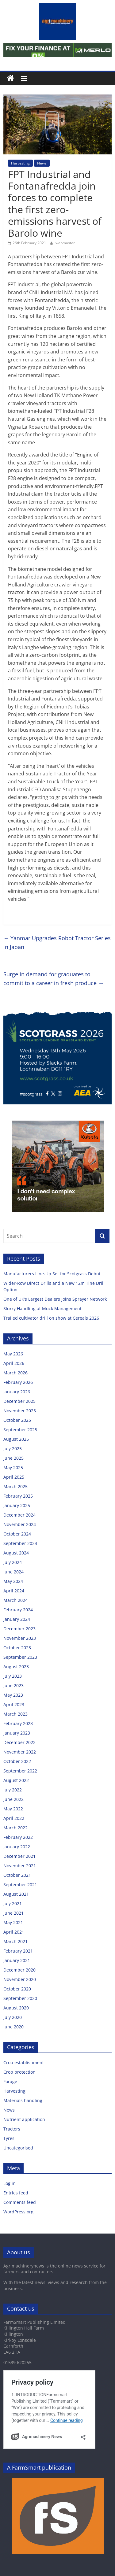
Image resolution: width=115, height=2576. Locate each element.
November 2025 (19, 1411)
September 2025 (20, 1429)
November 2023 (19, 1638)
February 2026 (18, 1382)
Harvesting (20, 163)
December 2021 (19, 1856)
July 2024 (12, 1562)
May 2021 (13, 1922)
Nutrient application (24, 2119)
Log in (9, 2183)
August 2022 (16, 1780)
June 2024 (13, 1572)
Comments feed (19, 2202)
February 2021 (18, 1951)
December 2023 (19, 1629)
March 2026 (15, 1373)
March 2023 (15, 1714)
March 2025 (15, 1486)
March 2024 (15, 1600)
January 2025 (16, 1505)
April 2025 (13, 1477)
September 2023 (20, 1657)
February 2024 (18, 1610)
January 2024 (16, 1619)
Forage (10, 2081)
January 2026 (16, 1392)
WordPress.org (18, 2212)
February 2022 (18, 1837)
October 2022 (17, 1761)
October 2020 (17, 1989)
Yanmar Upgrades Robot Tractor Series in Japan (57, 942)
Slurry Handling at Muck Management (43, 1308)
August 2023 (16, 1666)
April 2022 (13, 1818)
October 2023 (17, 1647)
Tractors (11, 2129)
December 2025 (19, 1401)
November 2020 (19, 1979)
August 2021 (16, 1894)
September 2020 (20, 1998)
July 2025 (12, 1448)
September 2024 (20, 1543)
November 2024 (19, 1524)
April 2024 (13, 1591)
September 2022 (20, 1771)
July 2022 (12, 1790)
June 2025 (13, 1458)
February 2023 (18, 1723)
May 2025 (13, 1467)
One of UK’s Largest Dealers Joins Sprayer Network (55, 1299)
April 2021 (13, 1932)
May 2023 (13, 1695)
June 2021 (13, 1913)
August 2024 (16, 1553)
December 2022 (19, 1742)
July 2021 (12, 1903)
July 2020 (12, 2017)
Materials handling (22, 2100)
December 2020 (19, 1970)
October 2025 (17, 1420)
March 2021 (15, 1941)
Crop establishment (23, 2062)
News (42, 163)
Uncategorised (18, 2148)
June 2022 (13, 1799)
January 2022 (16, 1847)
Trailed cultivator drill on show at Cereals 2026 (51, 1318)
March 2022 (15, 1828)
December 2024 (19, 1515)
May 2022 (13, 1809)
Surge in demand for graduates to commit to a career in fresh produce (53, 978)
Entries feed (15, 2193)
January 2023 (16, 1733)
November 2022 (19, 1752)
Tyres (8, 2138)
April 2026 (13, 1363)
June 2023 (13, 1685)
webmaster (65, 243)
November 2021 (19, 1865)
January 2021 (16, 1960)
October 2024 (17, 1534)
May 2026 (13, 1354)
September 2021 (20, 1884)
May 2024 (13, 1581)
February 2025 (18, 1496)
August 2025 (16, 1439)
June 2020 (13, 2027)
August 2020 (16, 2008)
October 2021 (17, 1875)
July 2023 (12, 1676)
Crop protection (19, 2072)
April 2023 (13, 1704)
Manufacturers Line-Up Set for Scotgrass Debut (52, 1274)
